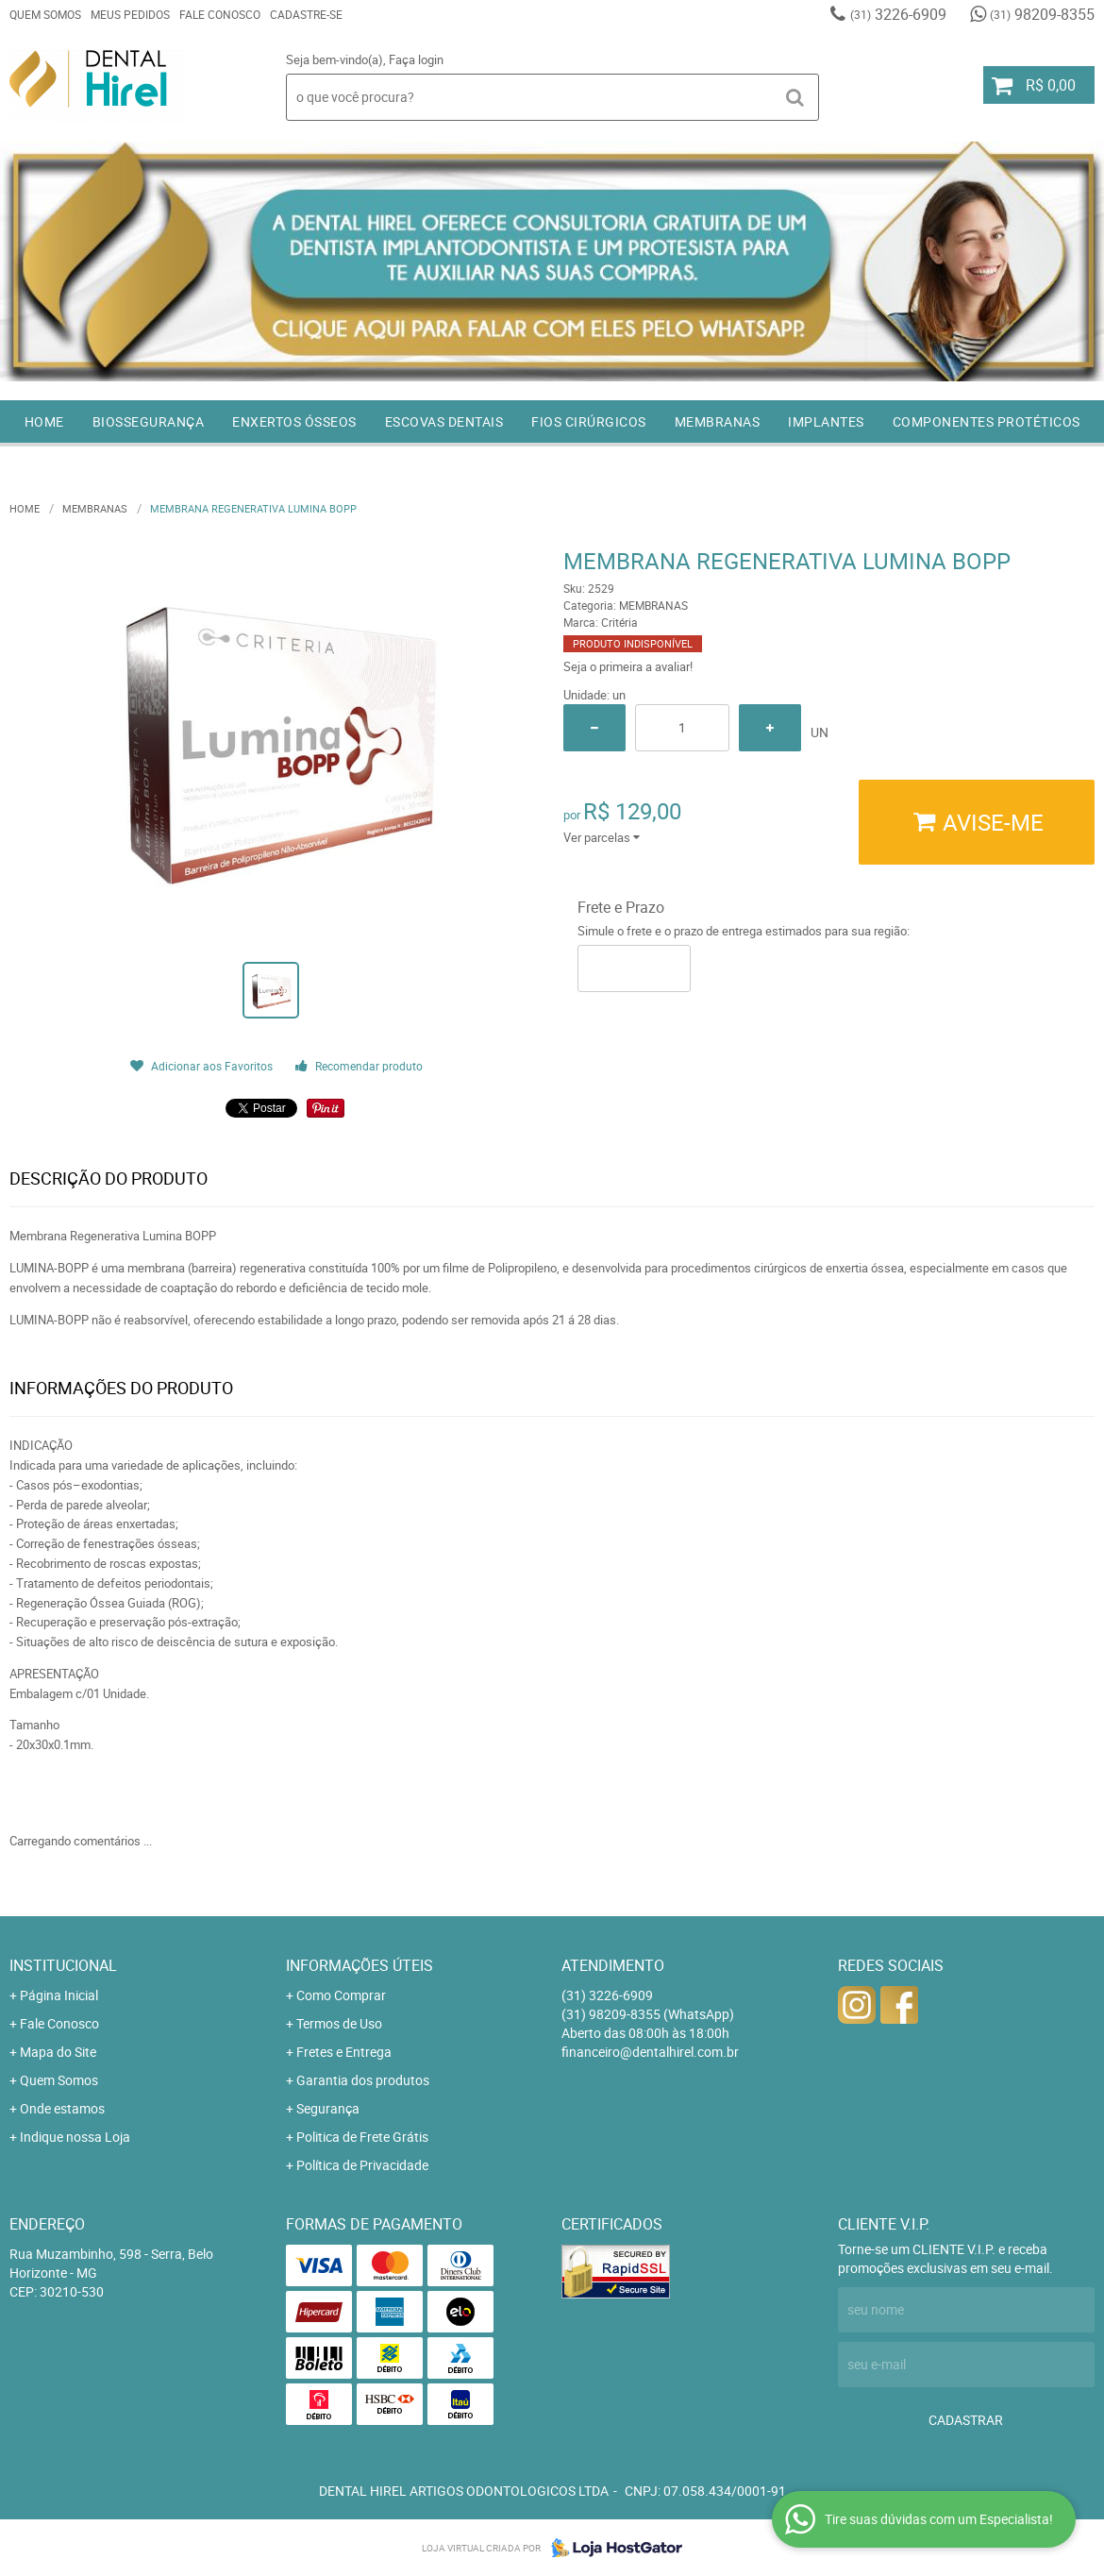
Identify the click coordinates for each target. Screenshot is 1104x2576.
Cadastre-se (306, 14)
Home (44, 421)
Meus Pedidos (130, 14)
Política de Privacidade (362, 2165)
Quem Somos (45, 14)
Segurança (328, 2108)
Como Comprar (341, 1995)
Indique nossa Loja (75, 2137)
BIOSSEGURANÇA (148, 421)
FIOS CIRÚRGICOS (588, 421)
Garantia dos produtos (362, 2080)
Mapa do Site (58, 2052)
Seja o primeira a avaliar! (628, 666)
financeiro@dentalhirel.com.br (650, 2052)
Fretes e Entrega (344, 2052)
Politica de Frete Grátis (362, 2137)
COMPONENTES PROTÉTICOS (986, 421)
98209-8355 (1042, 14)
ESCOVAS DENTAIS (444, 421)
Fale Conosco (219, 14)
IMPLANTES (826, 421)
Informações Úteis (359, 1965)
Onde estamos (62, 2108)
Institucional (63, 1965)
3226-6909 (898, 14)
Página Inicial (59, 1995)
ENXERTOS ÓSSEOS (294, 421)
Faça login (416, 59)
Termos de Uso (339, 2023)
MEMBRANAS (718, 421)
